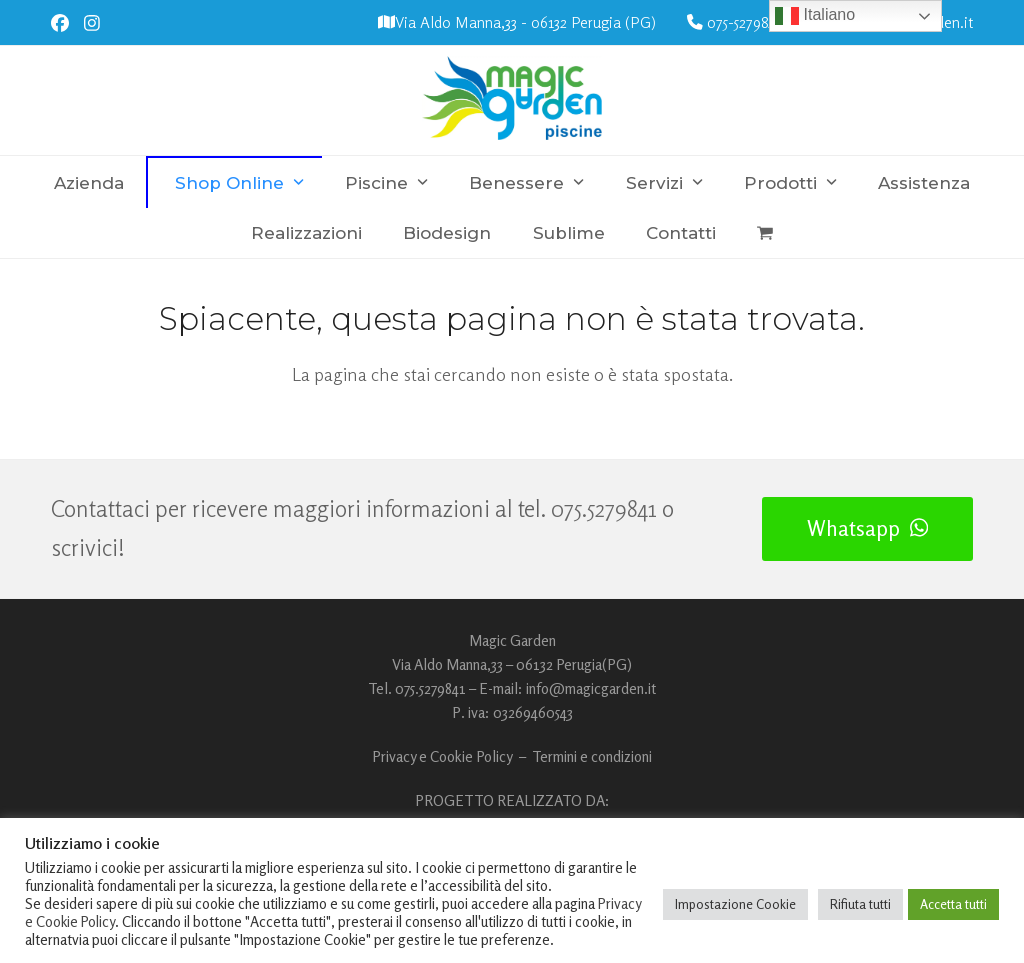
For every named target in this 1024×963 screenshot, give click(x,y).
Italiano (815, 16)
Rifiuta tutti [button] (860, 904)
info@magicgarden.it (591, 688)
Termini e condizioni (592, 756)
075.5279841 (604, 508)
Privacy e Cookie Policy (442, 756)
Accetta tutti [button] (953, 904)
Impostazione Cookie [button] (735, 904)
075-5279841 (744, 22)
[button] (764, 233)
